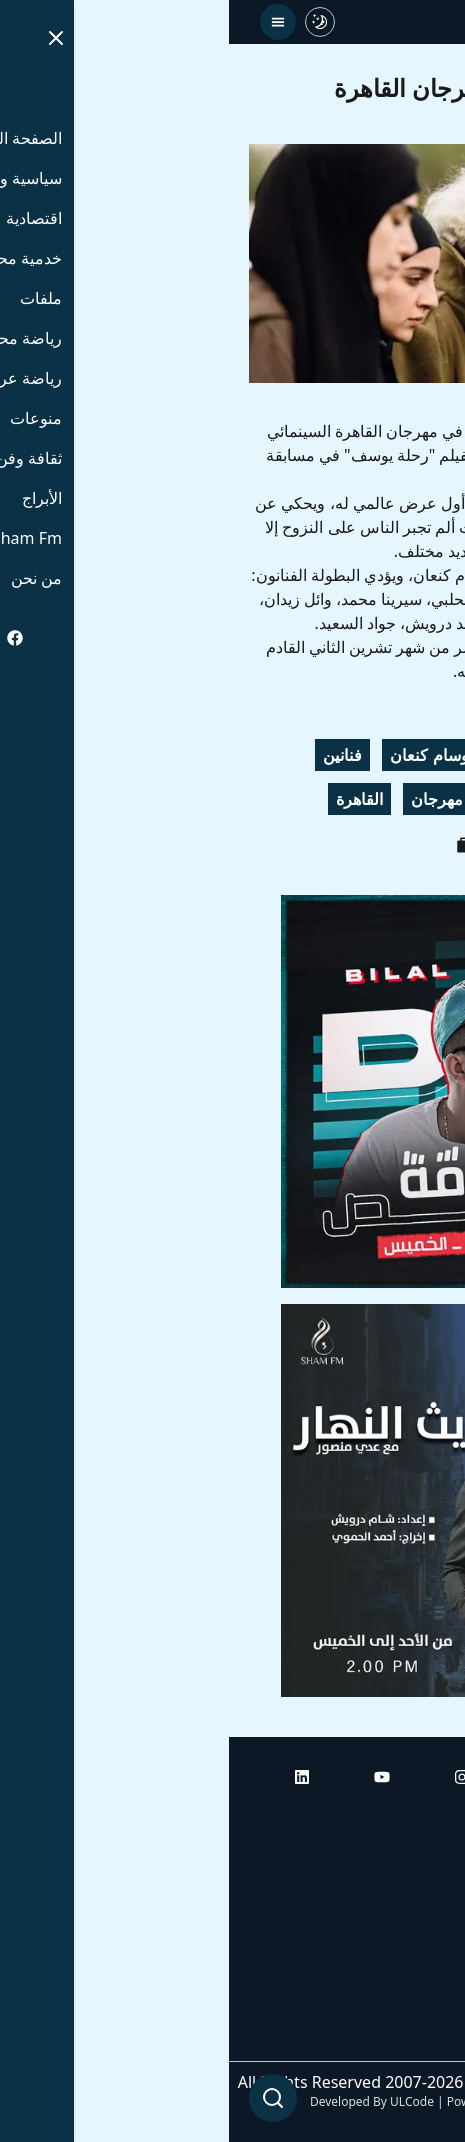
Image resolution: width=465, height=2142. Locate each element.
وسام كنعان (200, 755)
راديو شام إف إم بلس (375, 1985)
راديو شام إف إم (392, 1929)
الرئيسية (417, 1817)
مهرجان (208, 799)
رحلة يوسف (398, 755)
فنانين (113, 755)
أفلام (278, 799)
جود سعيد (299, 755)
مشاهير (412, 799)
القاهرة (130, 799)
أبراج (429, 1873)
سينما (340, 799)
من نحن (419, 2041)
